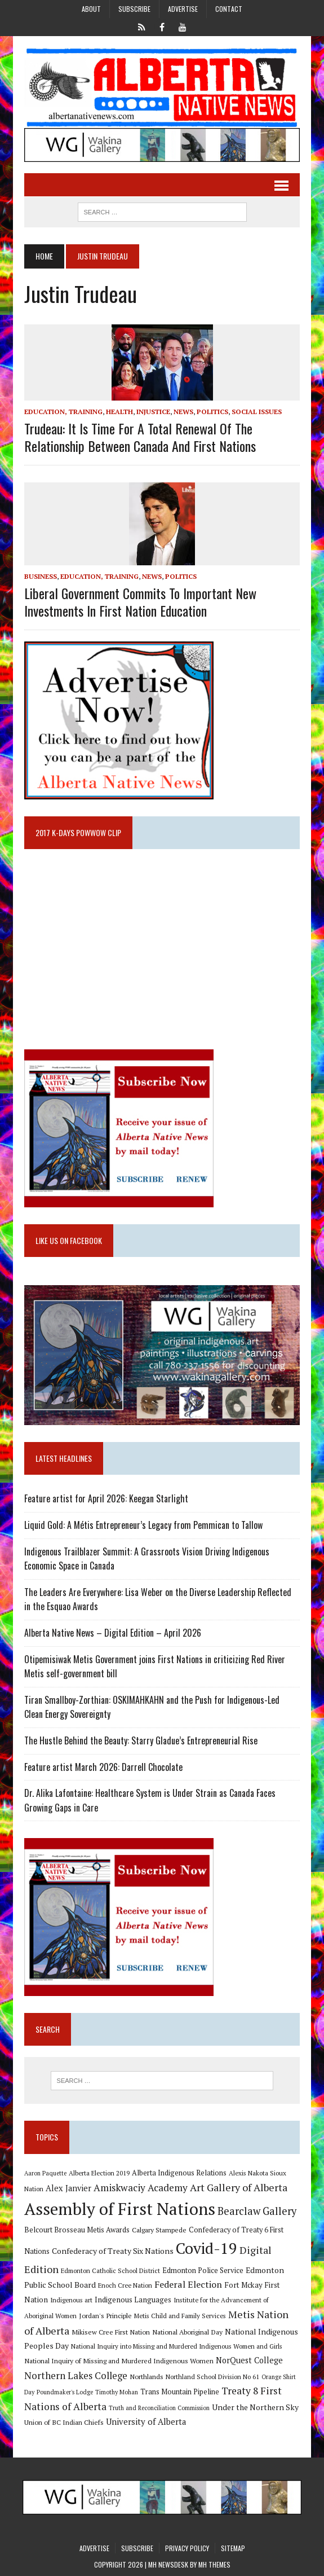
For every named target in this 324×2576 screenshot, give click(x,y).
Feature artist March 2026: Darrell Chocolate (103, 1767)
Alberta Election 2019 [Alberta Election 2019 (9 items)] (99, 2173)
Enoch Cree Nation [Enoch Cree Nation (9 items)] (125, 2285)
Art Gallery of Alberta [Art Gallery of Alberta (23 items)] (238, 2187)
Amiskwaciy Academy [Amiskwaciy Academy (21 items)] (141, 2187)
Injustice (153, 411)
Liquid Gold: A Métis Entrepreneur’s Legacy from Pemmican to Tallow (144, 1525)
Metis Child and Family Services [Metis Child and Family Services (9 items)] (180, 2315)
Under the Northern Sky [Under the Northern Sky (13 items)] (255, 2407)
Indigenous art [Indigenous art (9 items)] (71, 2300)
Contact (228, 9)
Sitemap (233, 2548)
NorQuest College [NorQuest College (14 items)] (249, 2360)
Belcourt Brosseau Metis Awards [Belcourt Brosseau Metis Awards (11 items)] (77, 2230)
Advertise (183, 9)
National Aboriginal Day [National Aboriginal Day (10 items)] (187, 2331)
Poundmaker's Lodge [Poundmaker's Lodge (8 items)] (65, 2392)
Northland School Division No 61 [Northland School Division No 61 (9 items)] (212, 2376)
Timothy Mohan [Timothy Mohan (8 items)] (116, 2392)
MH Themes (214, 2564)
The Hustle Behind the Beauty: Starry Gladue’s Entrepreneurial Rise (141, 1740)
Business (40, 576)
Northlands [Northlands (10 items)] (146, 2376)
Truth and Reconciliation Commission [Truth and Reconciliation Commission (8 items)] (159, 2408)
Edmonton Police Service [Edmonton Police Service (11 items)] (202, 2270)
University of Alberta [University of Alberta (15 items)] (146, 2421)
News (183, 411)
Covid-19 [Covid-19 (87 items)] (206, 2248)
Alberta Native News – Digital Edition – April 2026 (112, 1632)
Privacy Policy (187, 2548)
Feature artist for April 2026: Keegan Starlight (106, 1498)
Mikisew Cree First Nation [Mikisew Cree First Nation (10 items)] (111, 2331)
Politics (212, 411)
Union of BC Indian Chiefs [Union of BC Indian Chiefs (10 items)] (64, 2421)
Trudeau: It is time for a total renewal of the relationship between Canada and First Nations (140, 437)
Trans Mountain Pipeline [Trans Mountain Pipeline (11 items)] (179, 2392)
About (91, 9)
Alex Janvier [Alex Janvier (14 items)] (68, 2188)
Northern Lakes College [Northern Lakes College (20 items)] (75, 2375)
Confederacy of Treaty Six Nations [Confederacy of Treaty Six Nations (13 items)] (113, 2250)
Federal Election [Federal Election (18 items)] (188, 2284)
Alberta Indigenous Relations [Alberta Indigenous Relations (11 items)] (179, 2173)
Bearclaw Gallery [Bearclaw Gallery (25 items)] (257, 2211)
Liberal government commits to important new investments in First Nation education (140, 602)
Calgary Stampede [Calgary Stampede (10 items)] (159, 2229)
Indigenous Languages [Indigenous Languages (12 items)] (133, 2299)
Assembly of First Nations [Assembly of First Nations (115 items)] (119, 2208)
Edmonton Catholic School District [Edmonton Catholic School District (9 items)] (110, 2270)
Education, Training (63, 411)
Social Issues (257, 411)
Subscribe (134, 9)
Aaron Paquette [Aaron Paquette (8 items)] (45, 2173)
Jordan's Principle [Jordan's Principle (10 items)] (105, 2315)
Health (119, 411)
